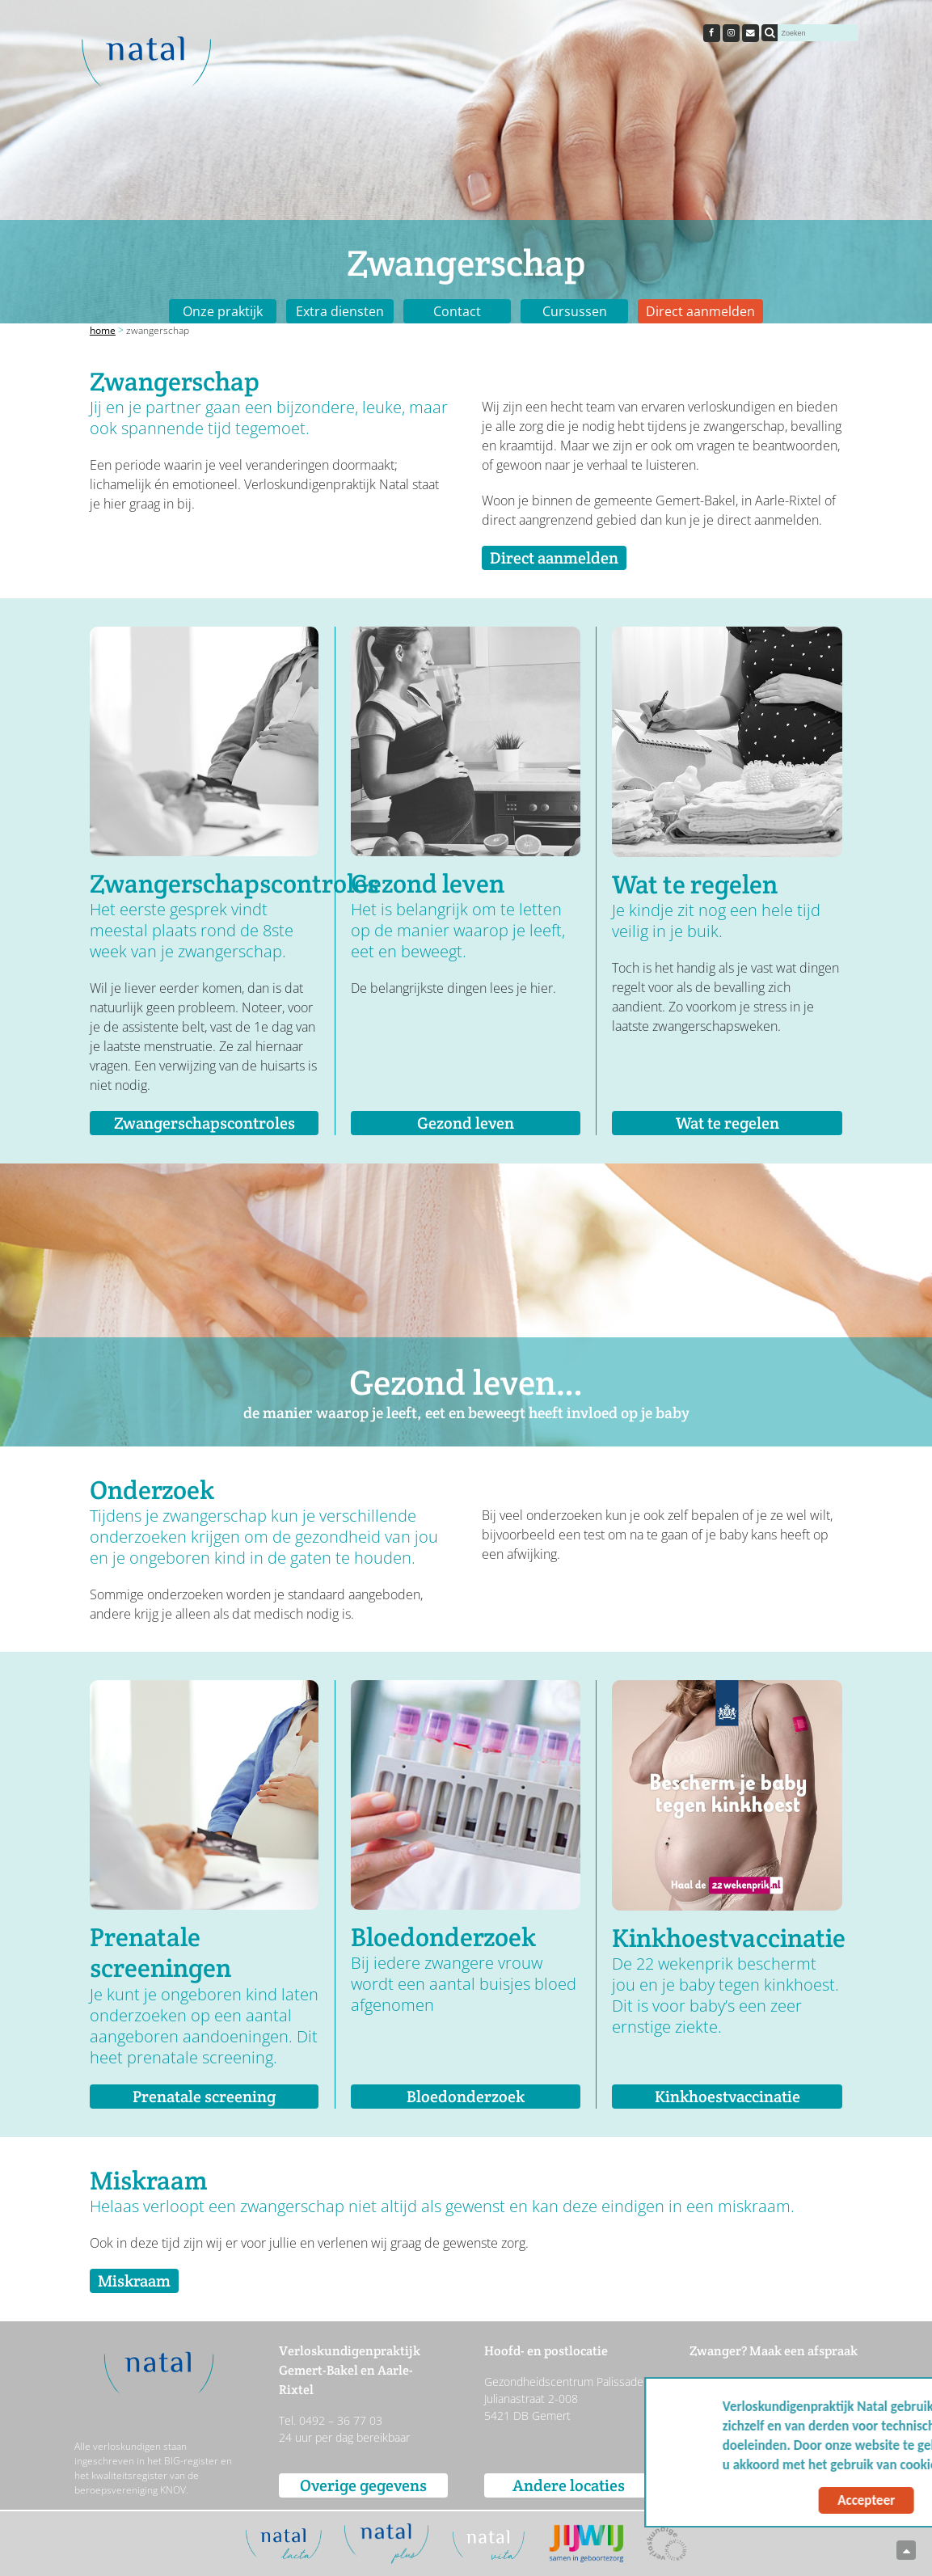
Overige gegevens (363, 2485)
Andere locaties (568, 2485)
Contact (457, 311)
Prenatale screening (204, 2096)
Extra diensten (340, 311)
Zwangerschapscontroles (204, 1123)
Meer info (874, 2464)
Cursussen (574, 311)
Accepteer (763, 2500)
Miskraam (134, 2280)
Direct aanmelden (700, 311)
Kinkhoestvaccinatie (727, 2096)
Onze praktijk (223, 311)
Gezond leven (465, 1123)
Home (103, 330)
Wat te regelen (727, 1123)
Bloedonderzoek (466, 2096)
